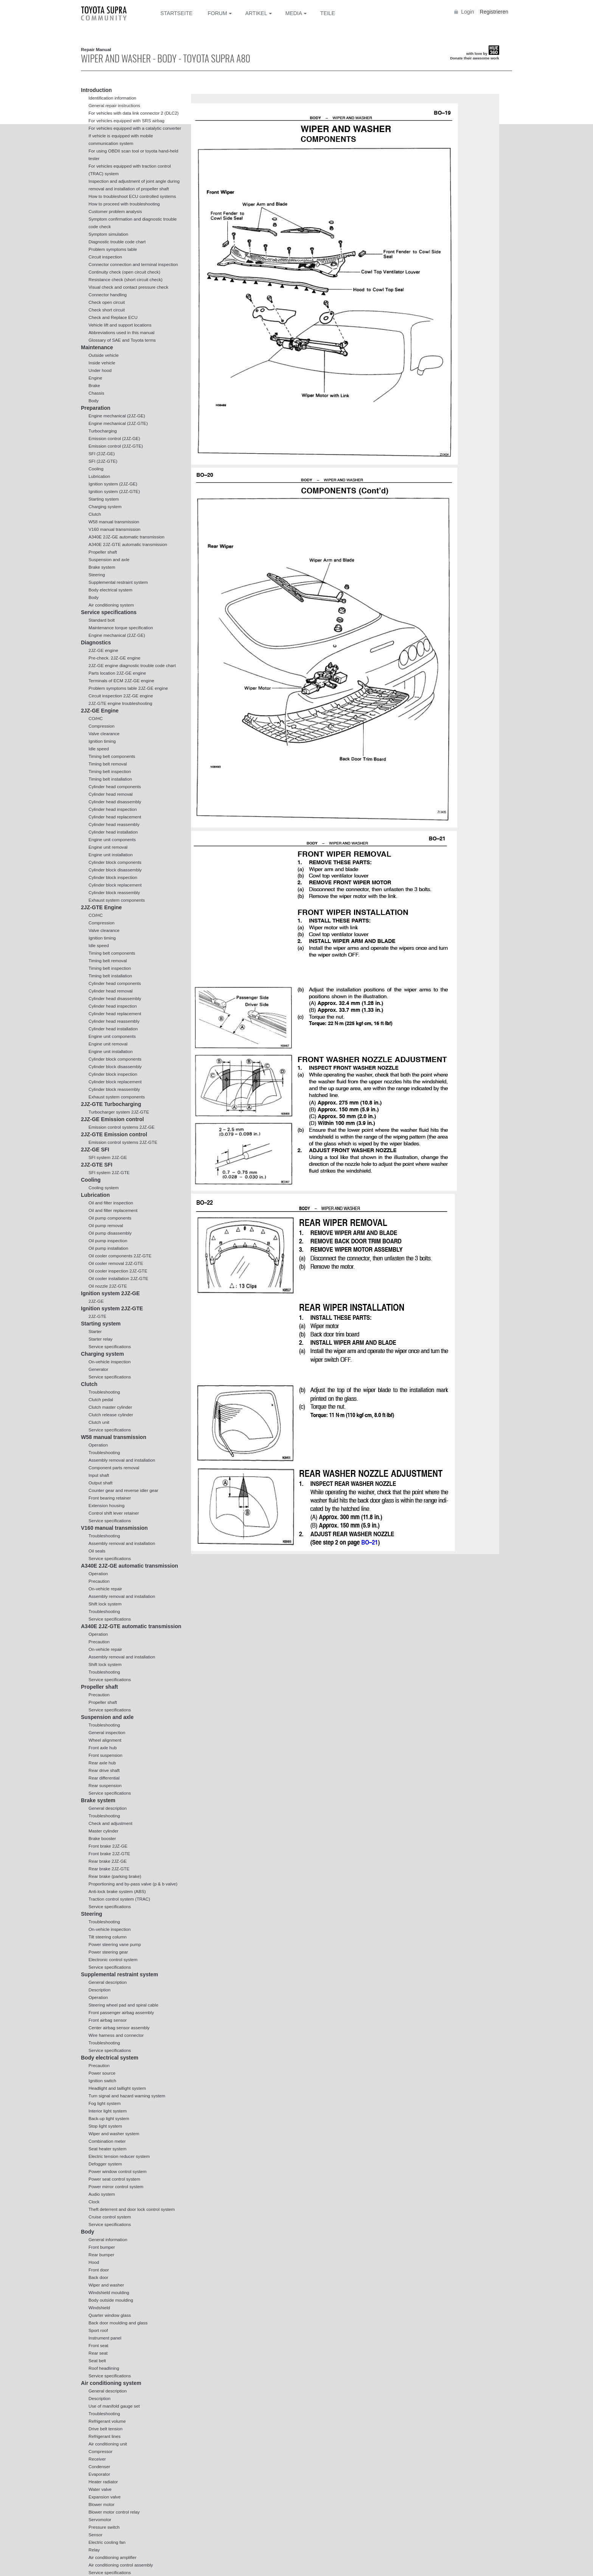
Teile (327, 13)
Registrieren (494, 12)
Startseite (176, 13)
